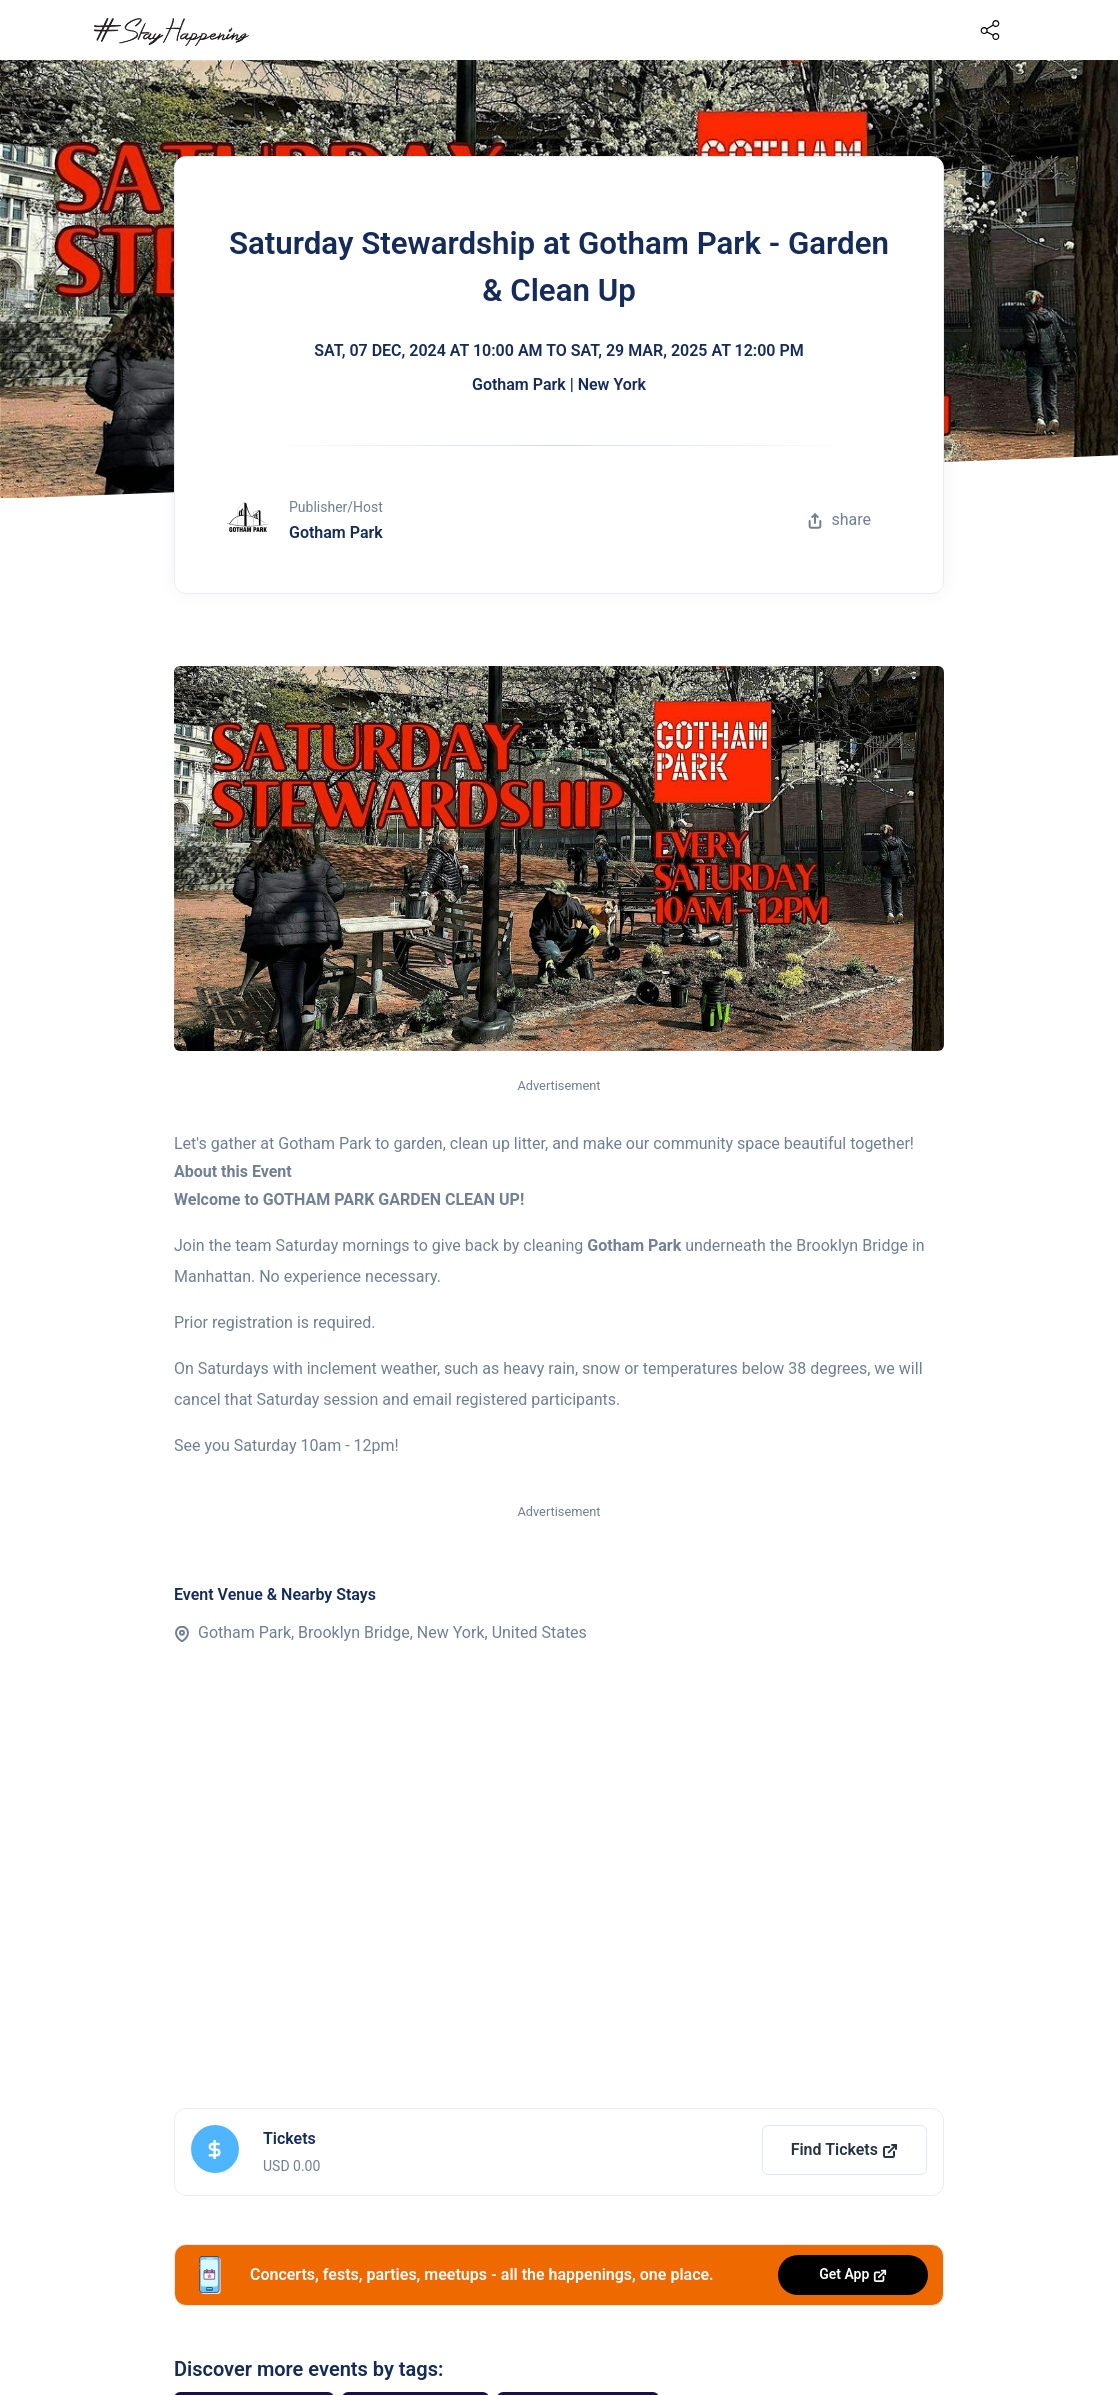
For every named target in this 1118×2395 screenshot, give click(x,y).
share (839, 519)
